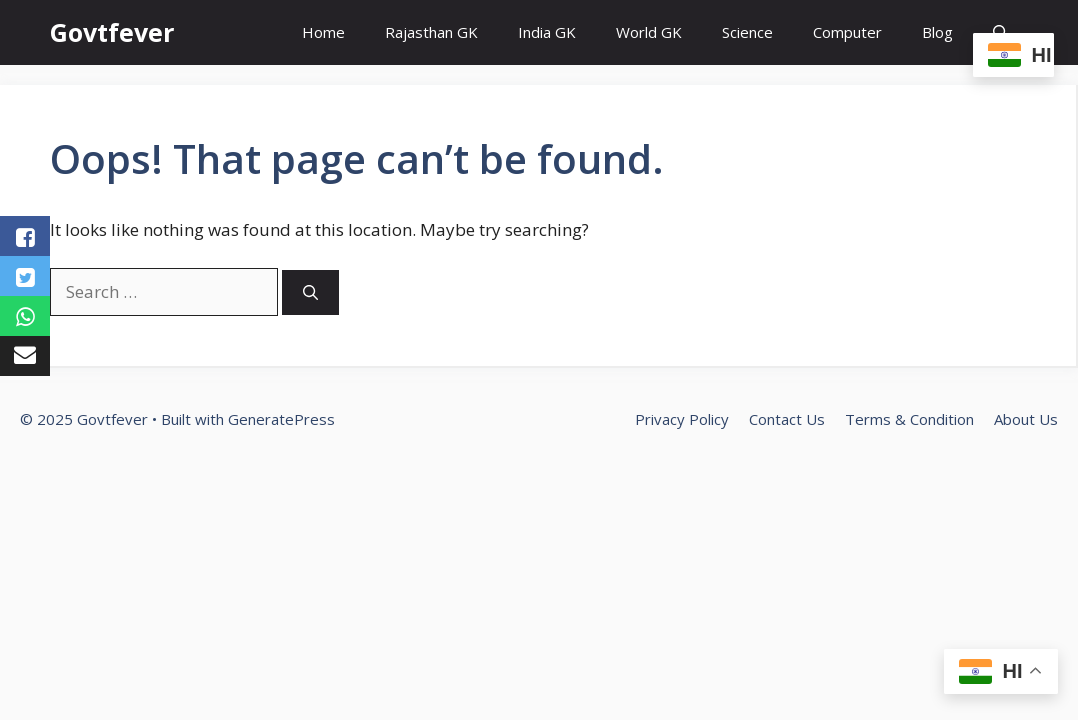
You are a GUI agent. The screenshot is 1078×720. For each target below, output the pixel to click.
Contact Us (787, 419)
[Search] (310, 292)
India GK (547, 32)
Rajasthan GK (431, 32)
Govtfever (112, 32)
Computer (847, 32)
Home (323, 32)
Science (747, 32)
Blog (937, 32)
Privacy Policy (682, 419)
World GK (649, 32)
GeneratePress (281, 419)
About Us (1026, 419)
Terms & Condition (909, 419)
